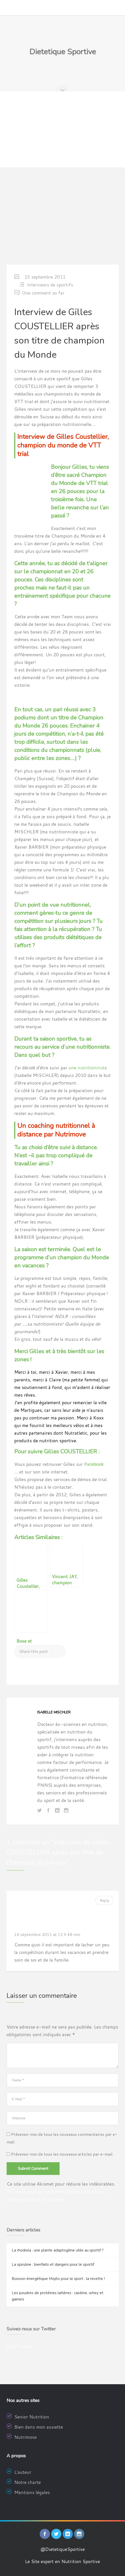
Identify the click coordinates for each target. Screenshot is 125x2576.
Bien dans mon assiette (38, 2427)
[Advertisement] (62, 129)
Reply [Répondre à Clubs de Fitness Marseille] (104, 1900)
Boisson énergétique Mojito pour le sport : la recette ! (58, 2278)
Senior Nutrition (31, 2416)
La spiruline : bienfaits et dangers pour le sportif (53, 2264)
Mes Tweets (19, 2346)
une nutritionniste (87, 1067)
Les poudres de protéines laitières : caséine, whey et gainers (57, 2296)
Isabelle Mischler (54, 1712)
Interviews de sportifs (50, 284)
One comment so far (43, 292)
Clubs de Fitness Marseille (47, 1925)
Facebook (94, 1464)
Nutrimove (25, 2437)
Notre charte (27, 2482)
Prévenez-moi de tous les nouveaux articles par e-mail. (62, 2154)
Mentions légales (32, 2492)
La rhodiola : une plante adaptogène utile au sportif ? (58, 2250)
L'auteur (22, 2472)
